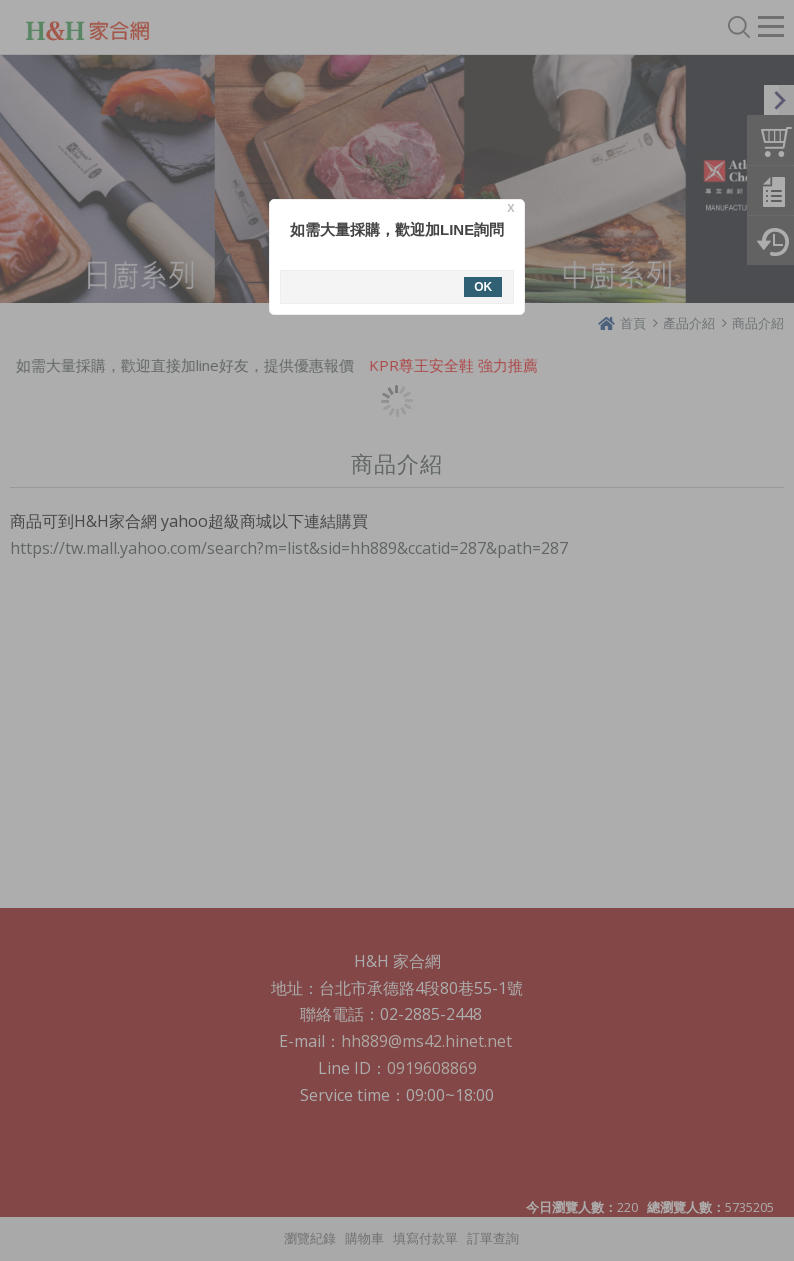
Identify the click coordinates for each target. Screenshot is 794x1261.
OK (483, 287)
